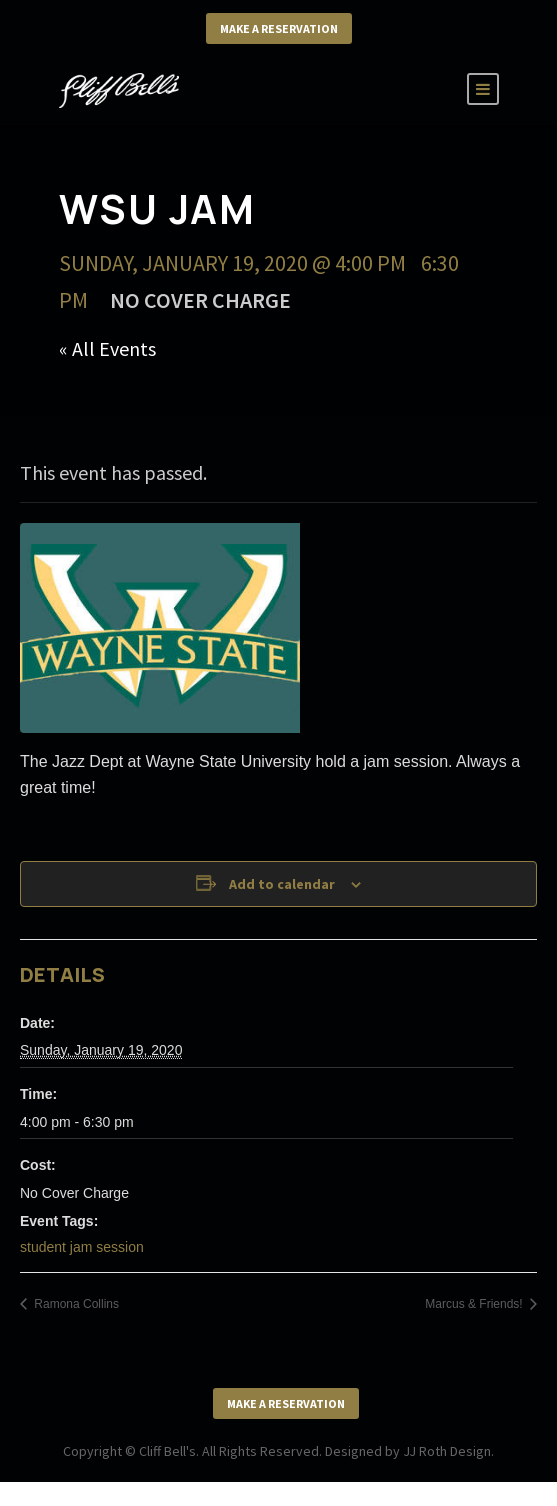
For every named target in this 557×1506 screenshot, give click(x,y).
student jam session (82, 1247)
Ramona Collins (75, 1304)
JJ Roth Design (447, 1451)
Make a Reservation (279, 28)
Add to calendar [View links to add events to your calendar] (282, 884)
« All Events (107, 348)
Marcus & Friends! (475, 1304)
